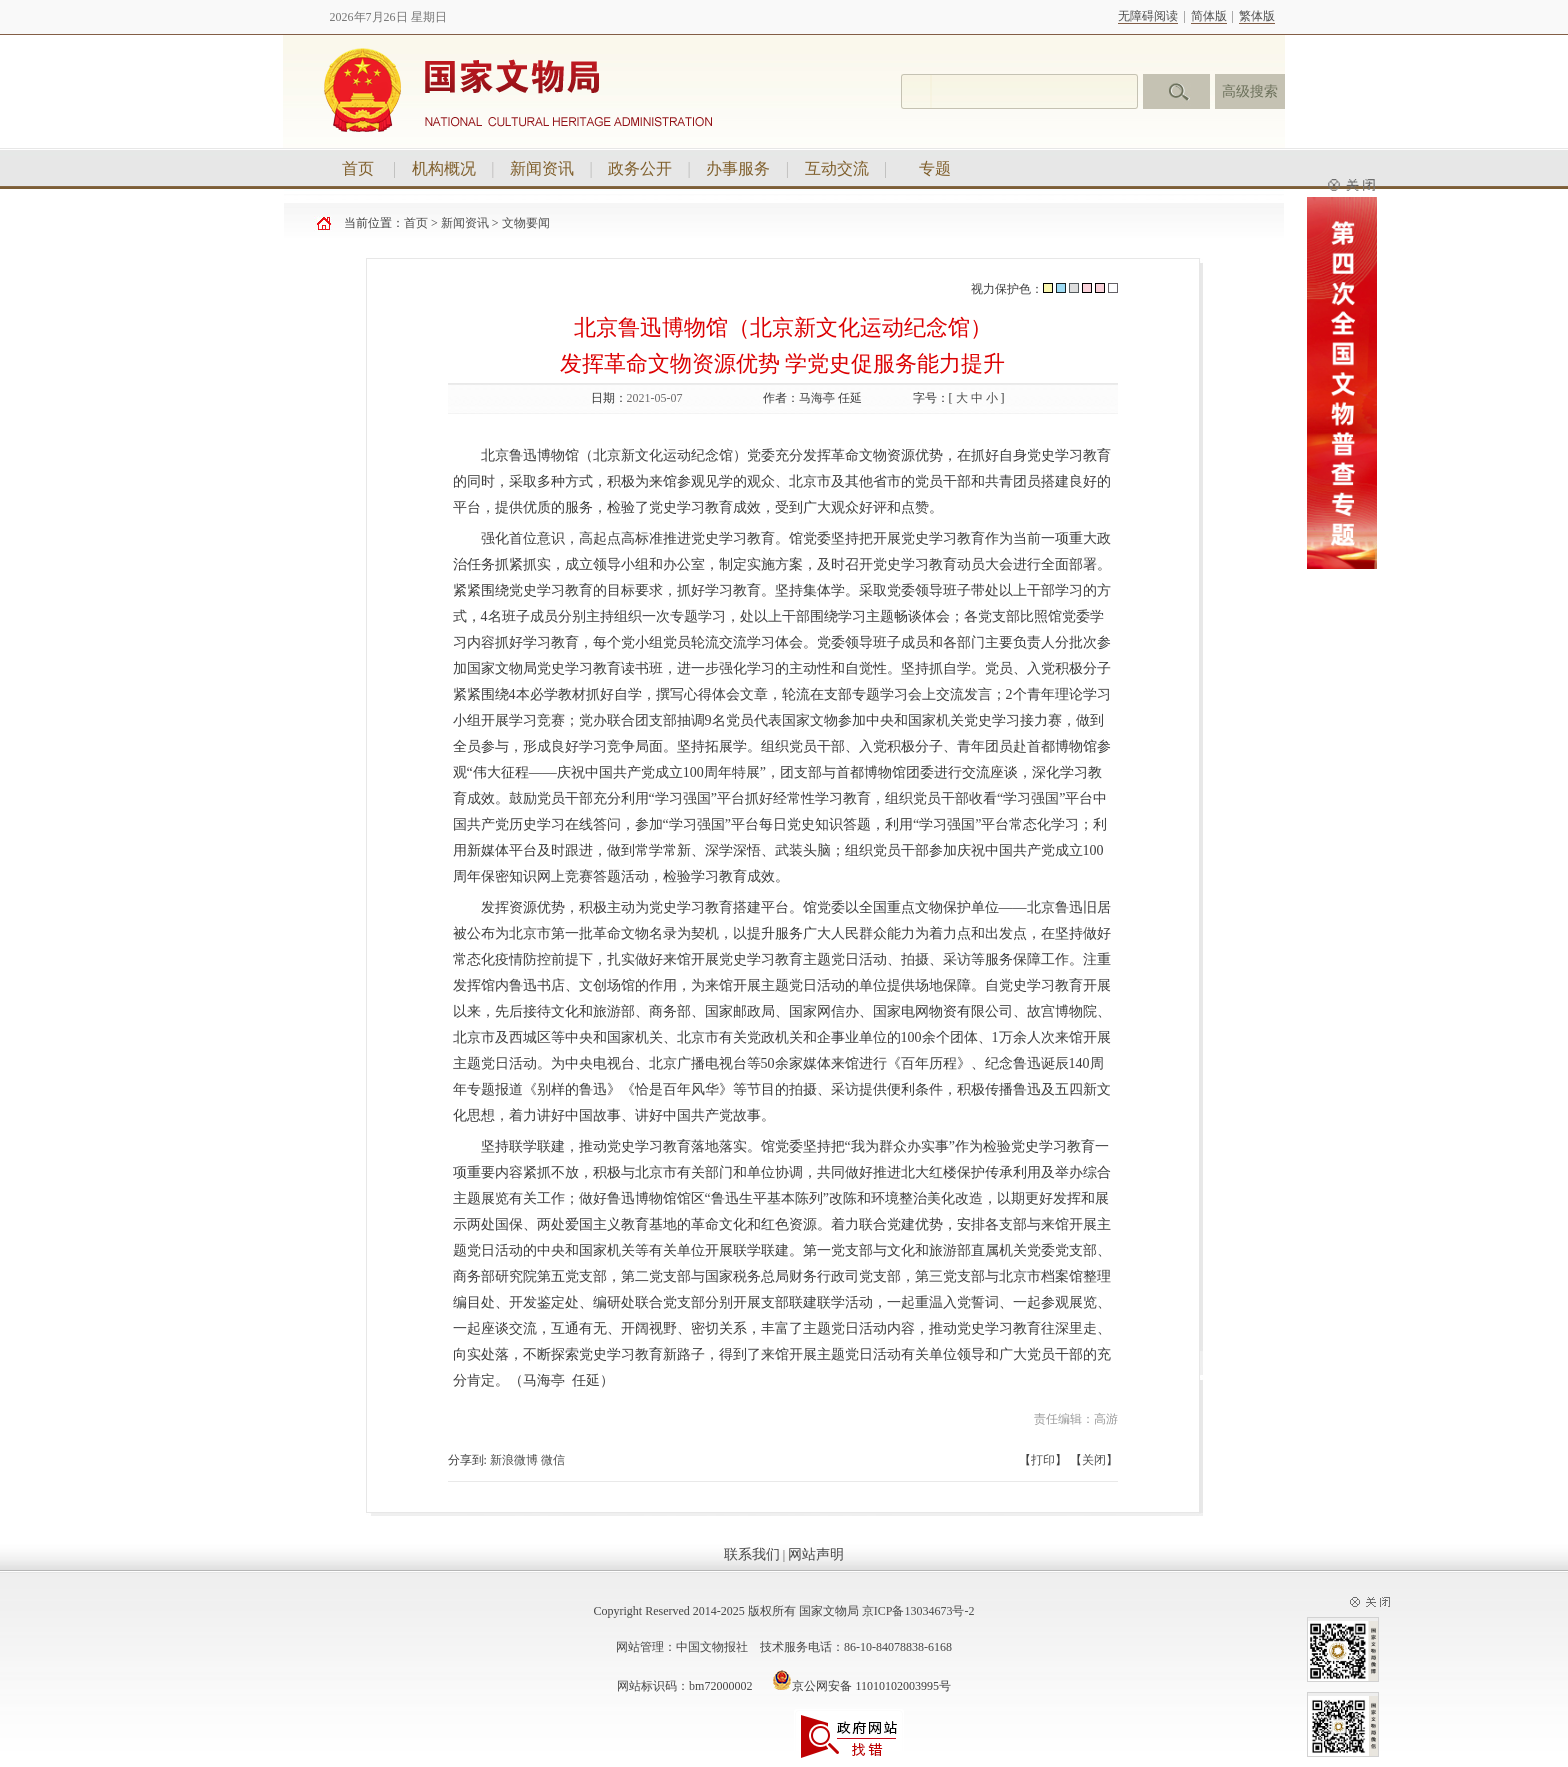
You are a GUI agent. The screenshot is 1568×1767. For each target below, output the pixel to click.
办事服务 (738, 168)
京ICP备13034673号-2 (918, 1611)
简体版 (1209, 16)
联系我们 (752, 1554)
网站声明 (816, 1554)
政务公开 (640, 168)
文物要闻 (526, 223)
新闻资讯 (542, 168)
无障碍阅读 (1148, 16)
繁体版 (1257, 16)
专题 (935, 168)
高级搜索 (1250, 91)
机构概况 (444, 168)
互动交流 (837, 168)
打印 (1043, 1460)
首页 (358, 168)
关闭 (1094, 1460)
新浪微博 (514, 1460)
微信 (553, 1460)
